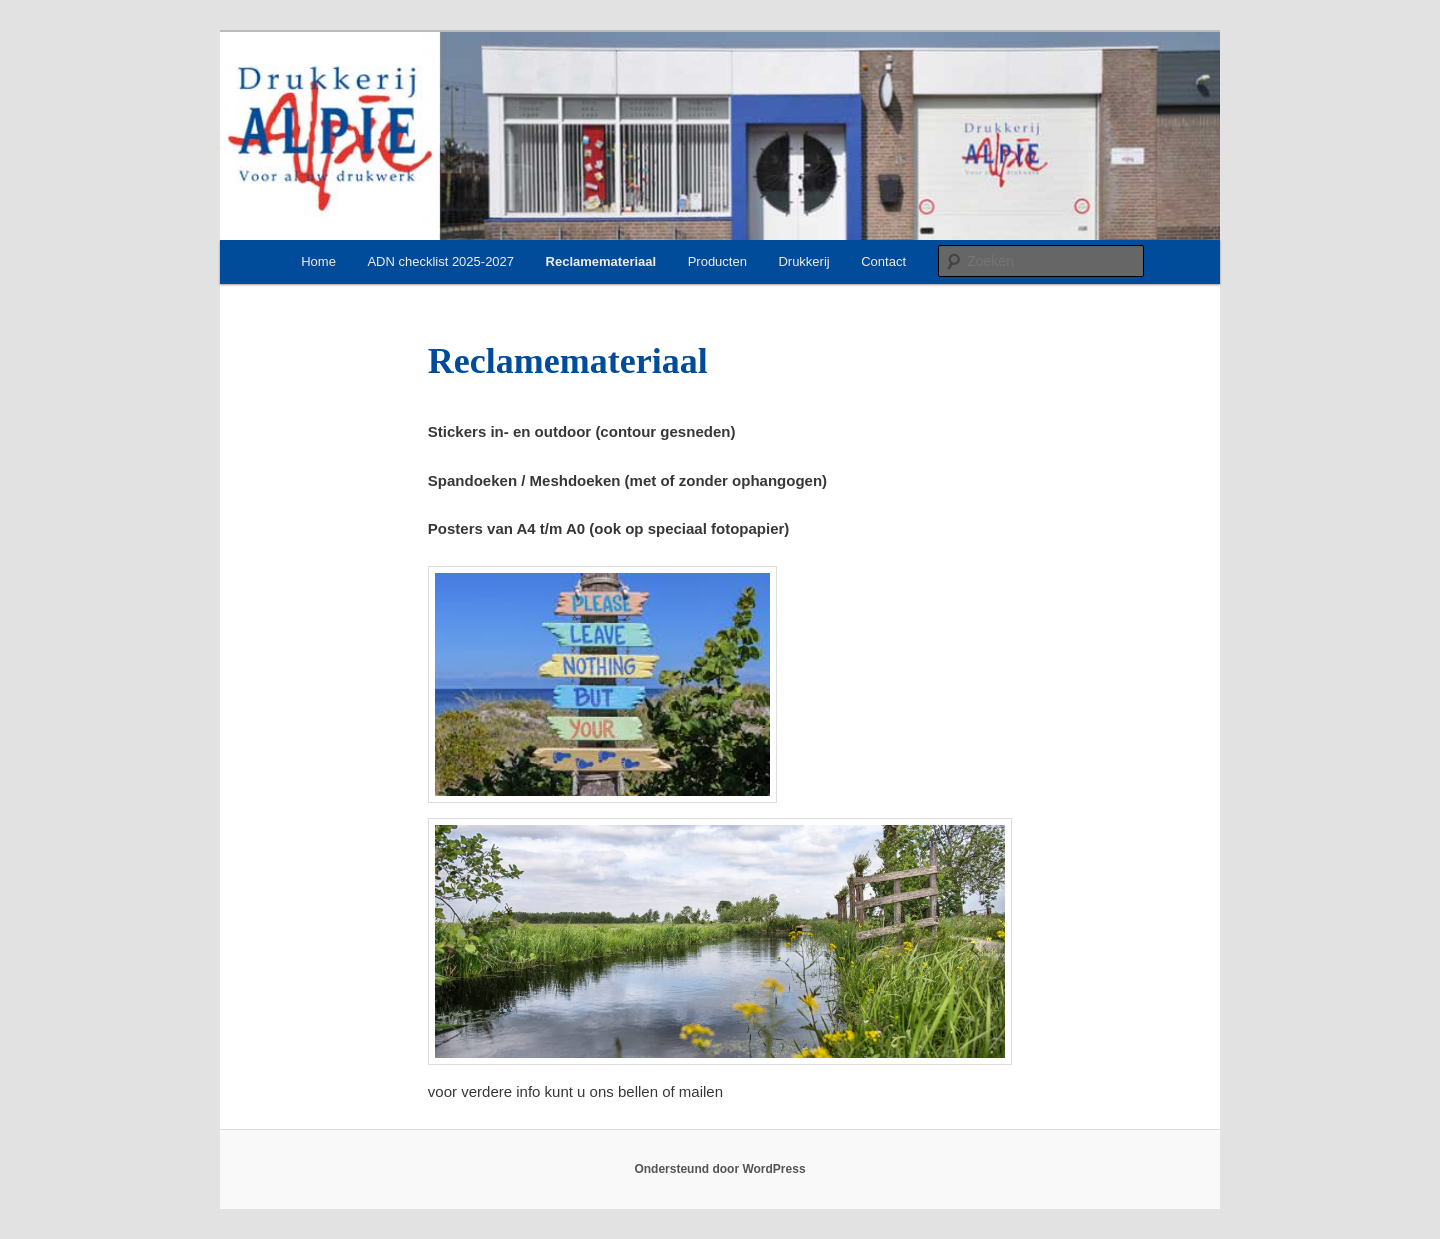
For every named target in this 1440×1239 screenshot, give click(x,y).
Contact (883, 261)
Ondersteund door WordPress (719, 1169)
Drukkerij (803, 261)
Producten (717, 261)
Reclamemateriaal (601, 261)
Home (318, 261)
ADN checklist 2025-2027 (440, 261)
